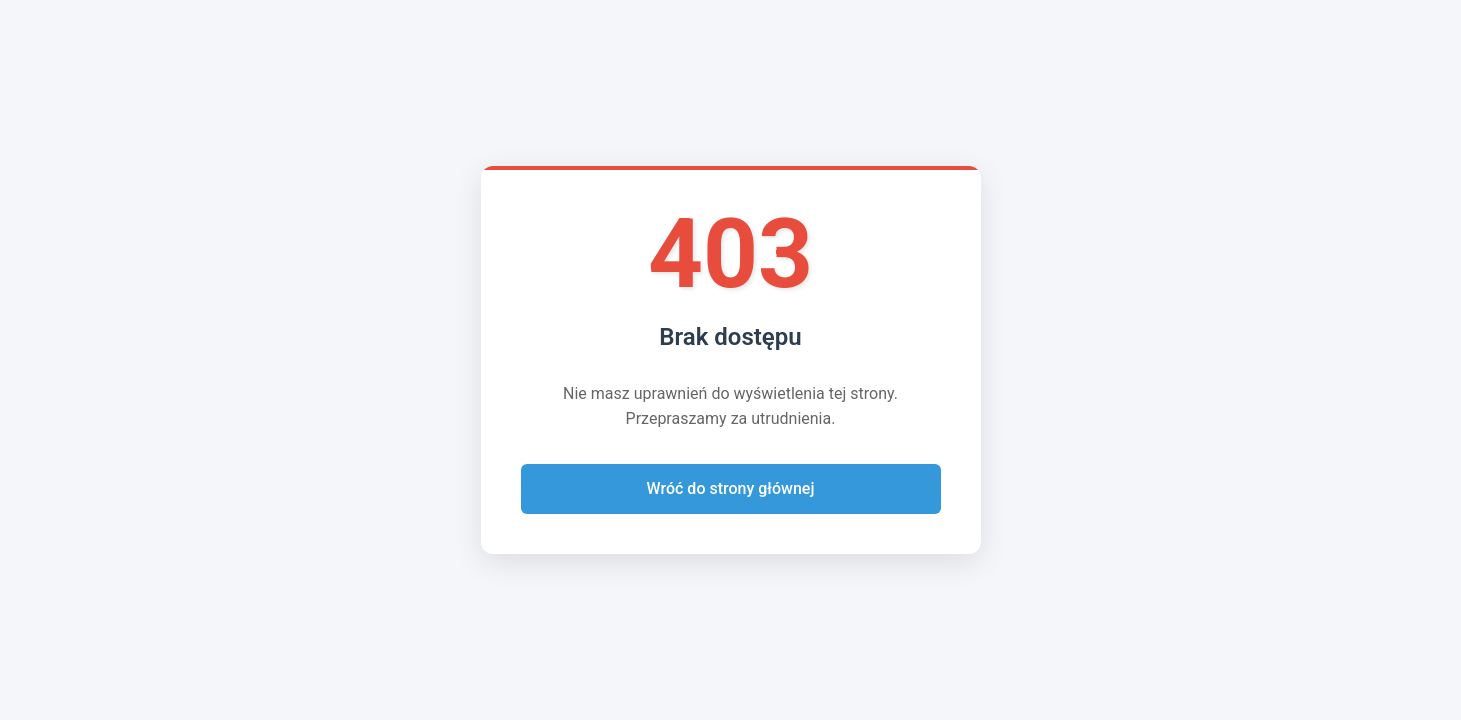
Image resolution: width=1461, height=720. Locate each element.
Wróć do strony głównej (731, 488)
